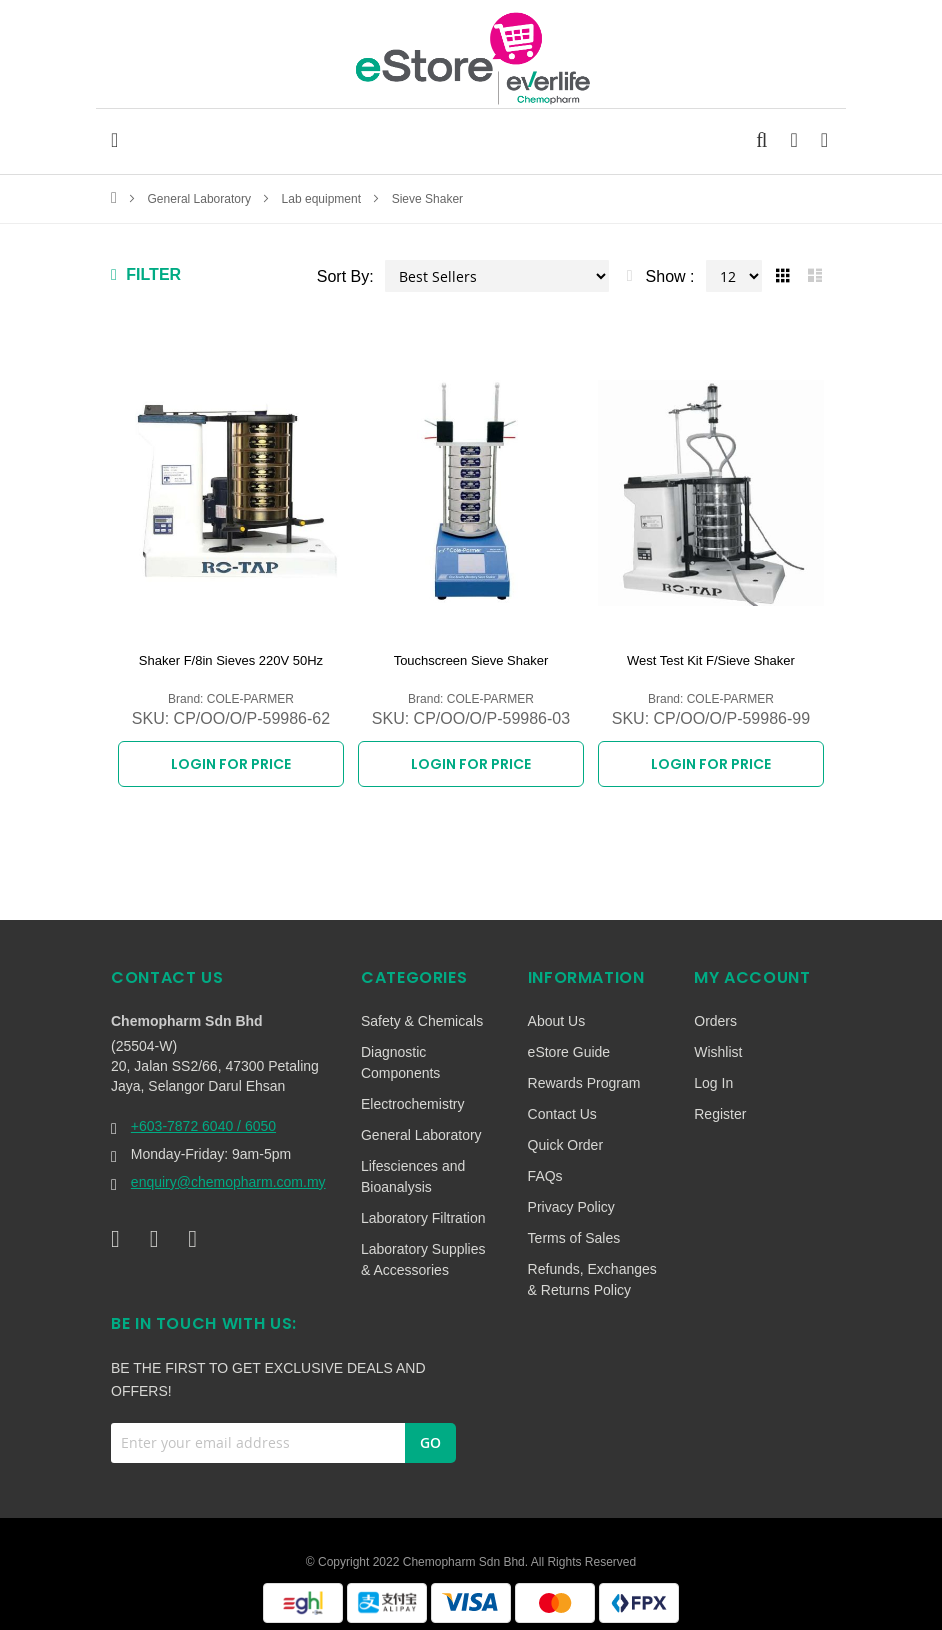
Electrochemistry (412, 1093)
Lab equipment (323, 199)
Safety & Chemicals (422, 1010)
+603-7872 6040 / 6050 (203, 1115)
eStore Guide (569, 1041)
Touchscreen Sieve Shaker (471, 660)
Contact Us (562, 1103)
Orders (715, 1010)
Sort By (343, 276)
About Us (557, 1010)
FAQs (545, 1165)
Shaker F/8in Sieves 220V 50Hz (231, 660)
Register (720, 1103)
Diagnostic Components (400, 1051)
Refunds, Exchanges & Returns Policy (592, 1268)
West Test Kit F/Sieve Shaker (711, 660)
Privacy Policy (571, 1196)
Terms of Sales (574, 1227)
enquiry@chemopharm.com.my (228, 1171)
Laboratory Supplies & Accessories (423, 1248)
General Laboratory (201, 199)
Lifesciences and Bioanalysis (413, 1165)
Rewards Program (584, 1072)
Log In (713, 1072)
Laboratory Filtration (423, 1207)
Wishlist (718, 1041)
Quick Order (565, 1134)
